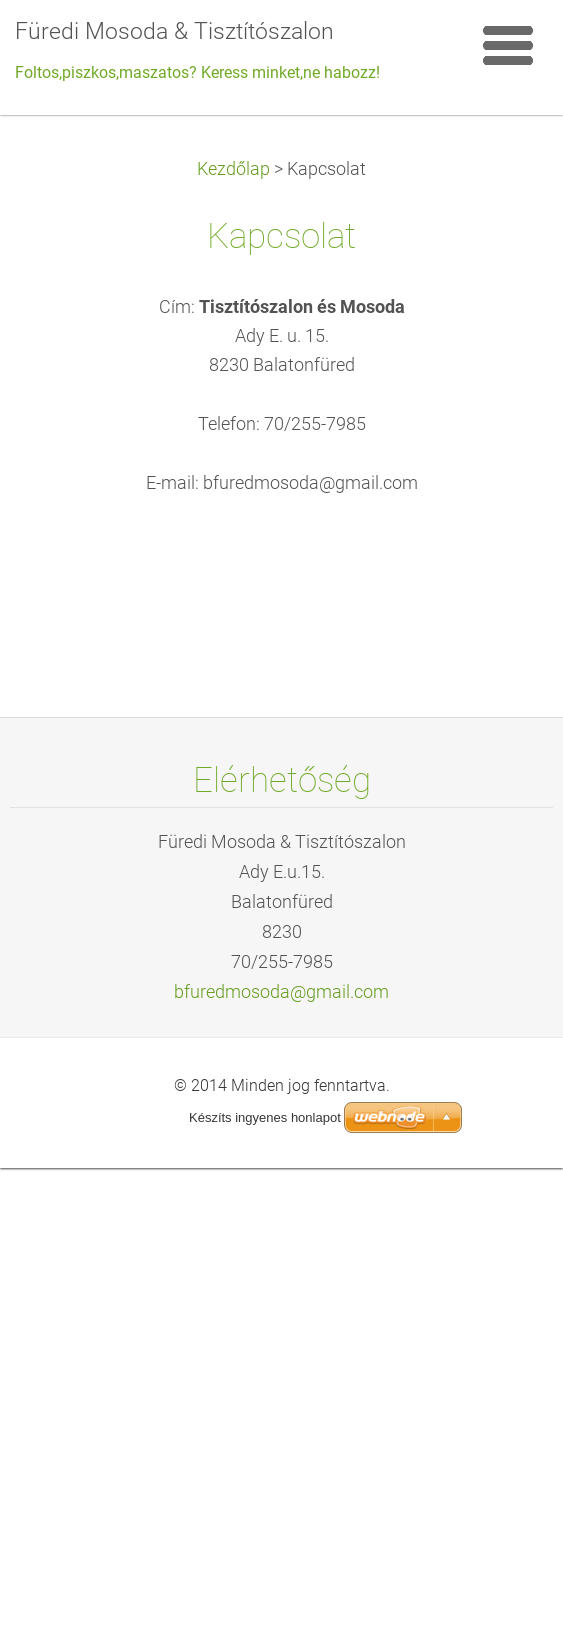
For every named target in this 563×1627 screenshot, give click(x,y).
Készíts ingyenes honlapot (265, 1117)
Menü (508, 45)
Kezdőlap (233, 169)
